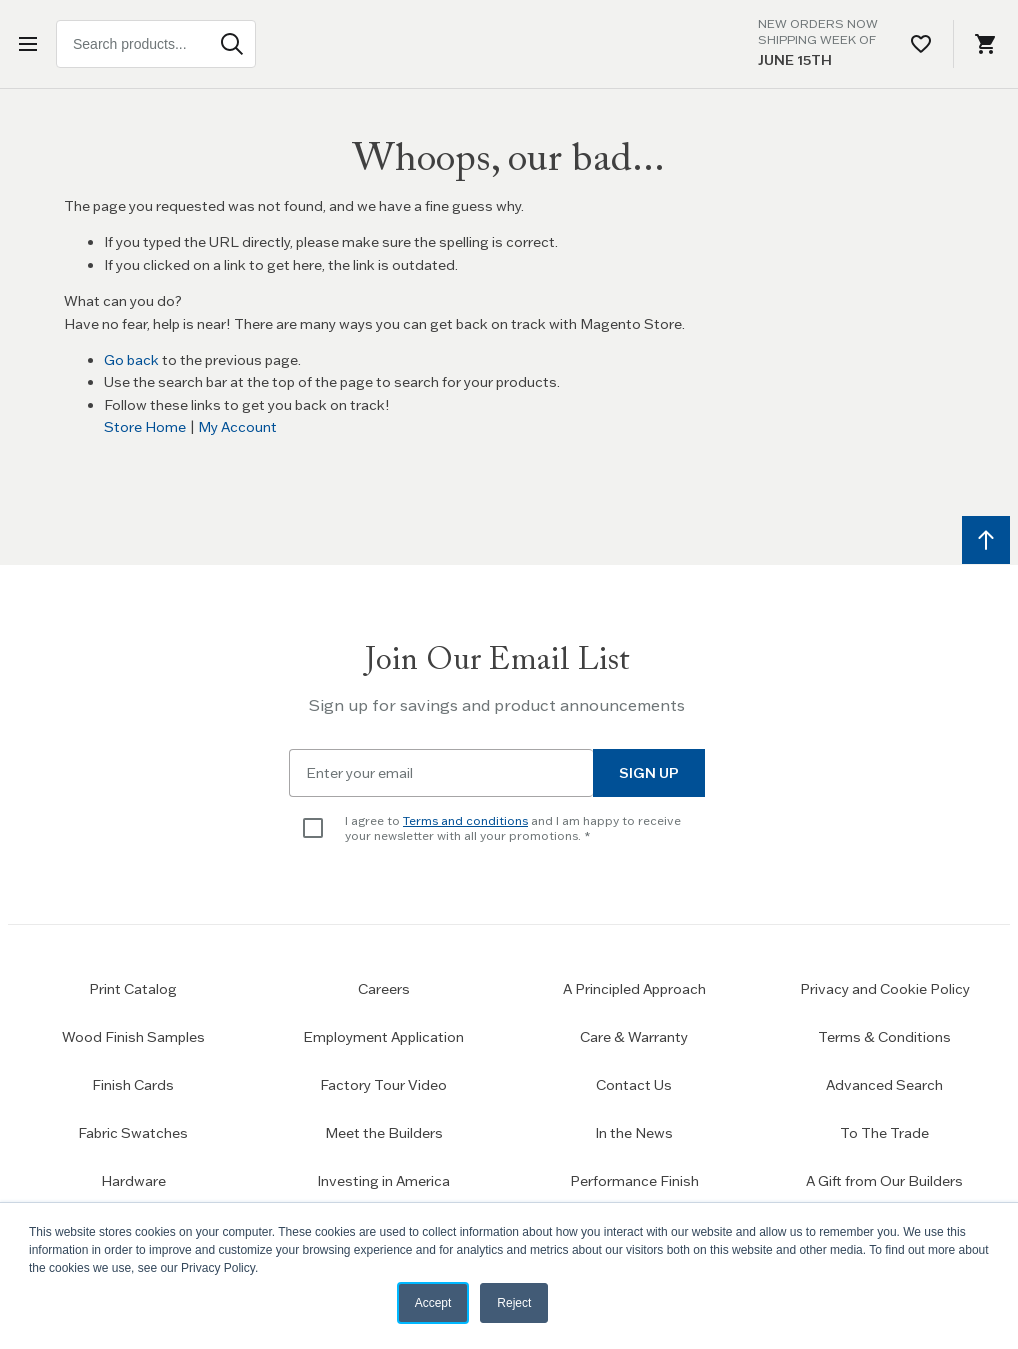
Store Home (145, 427)
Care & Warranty (634, 1037)
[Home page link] (509, 44)
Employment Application (383, 1037)
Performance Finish (634, 1181)
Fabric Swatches (133, 1133)
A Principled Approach (634, 989)
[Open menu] (32, 44)
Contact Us (634, 1085)
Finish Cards (133, 1085)
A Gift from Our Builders (884, 1181)
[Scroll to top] (986, 540)
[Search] (232, 44)
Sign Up (649, 773)
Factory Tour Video (383, 1085)
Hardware (133, 1181)
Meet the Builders (384, 1133)
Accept (433, 1303)
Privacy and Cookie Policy (885, 989)
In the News (634, 1133)
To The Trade (884, 1133)
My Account (237, 427)
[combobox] (156, 44)
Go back (131, 360)
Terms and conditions (465, 820)
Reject (514, 1303)
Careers (384, 989)
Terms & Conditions (884, 1037)
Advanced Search (884, 1085)
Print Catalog (133, 989)
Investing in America (383, 1181)
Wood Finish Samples (133, 1037)
